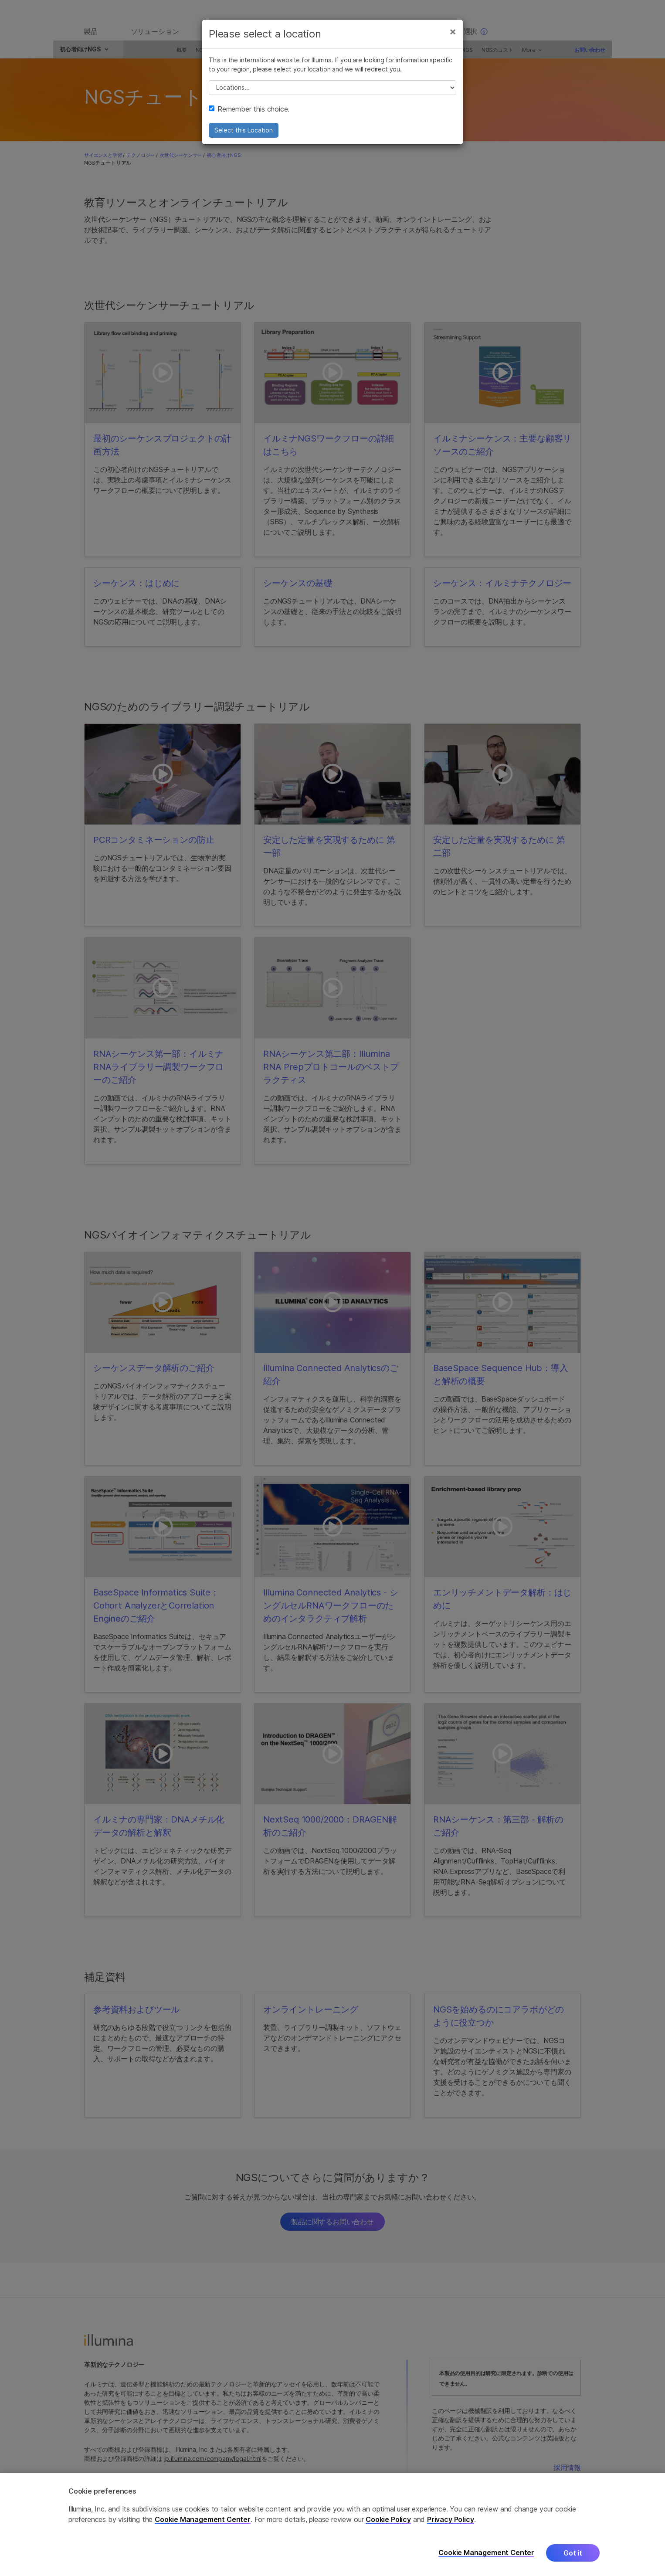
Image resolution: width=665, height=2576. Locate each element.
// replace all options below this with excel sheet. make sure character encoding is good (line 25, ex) (332, 94)
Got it (572, 2553)
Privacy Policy (450, 2519)
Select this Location (243, 137)
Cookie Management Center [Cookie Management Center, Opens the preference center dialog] (486, 2553)
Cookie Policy (388, 2519)
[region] (332, 2524)
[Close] (452, 38)
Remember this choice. (249, 116)
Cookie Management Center (203, 2519)
